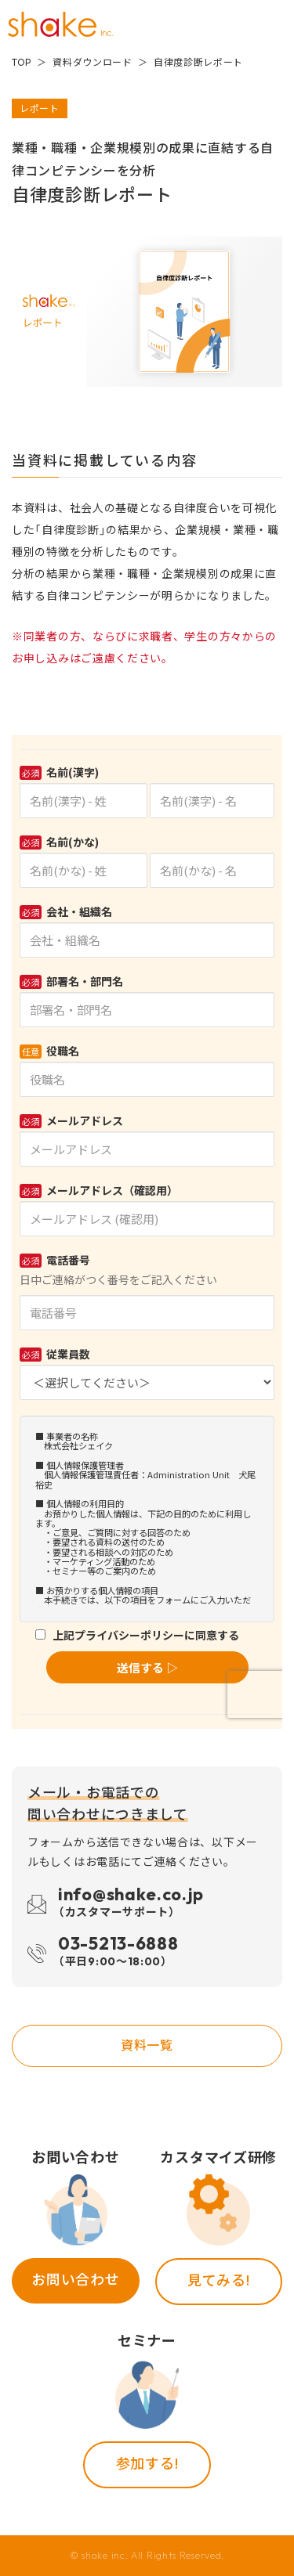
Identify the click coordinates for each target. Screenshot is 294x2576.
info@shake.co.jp (131, 1903)
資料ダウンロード (92, 62)
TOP (21, 62)
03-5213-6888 (118, 1953)
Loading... (147, 1232)
